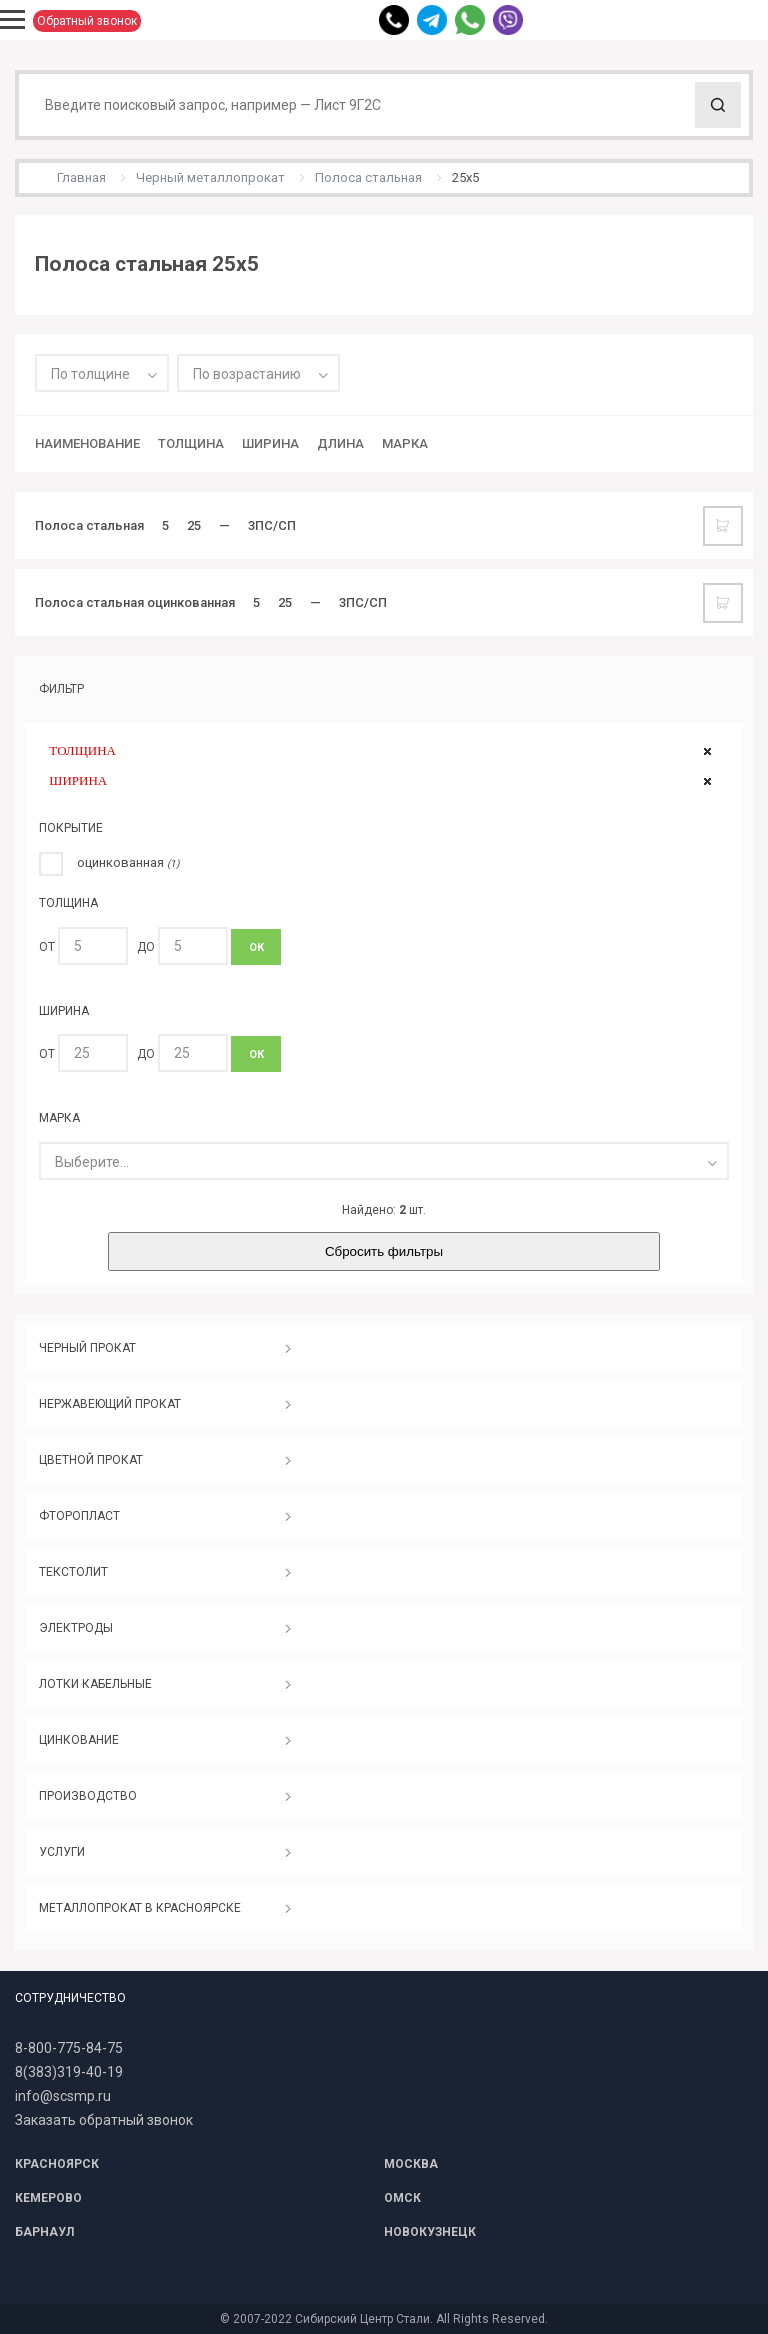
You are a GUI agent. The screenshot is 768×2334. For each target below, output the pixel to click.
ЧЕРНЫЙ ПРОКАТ (87, 1348)
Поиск (718, 105)
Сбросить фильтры (384, 1251)
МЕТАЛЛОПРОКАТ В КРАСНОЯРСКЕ (140, 1908)
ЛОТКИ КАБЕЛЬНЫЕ (95, 1684)
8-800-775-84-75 (69, 2048)
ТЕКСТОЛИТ (73, 1572)
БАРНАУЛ (44, 2232)
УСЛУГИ (62, 1852)
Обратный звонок (87, 21)
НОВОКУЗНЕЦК (430, 2232)
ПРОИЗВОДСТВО (88, 1796)
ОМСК (402, 2198)
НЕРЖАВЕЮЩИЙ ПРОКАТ (110, 1404)
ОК (256, 947)
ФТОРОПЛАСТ (79, 1516)
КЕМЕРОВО (48, 2198)
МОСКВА (411, 2164)
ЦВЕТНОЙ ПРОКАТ (91, 1460)
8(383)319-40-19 (69, 2072)
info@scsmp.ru (63, 2096)
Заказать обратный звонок (104, 2120)
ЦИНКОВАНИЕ (79, 1740)
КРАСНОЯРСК (57, 2164)
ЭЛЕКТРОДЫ (76, 1628)
